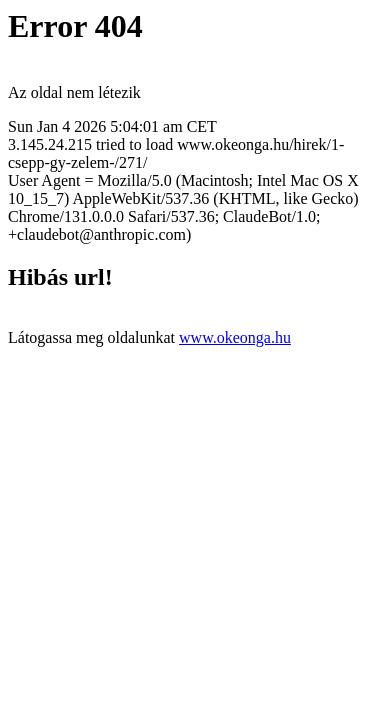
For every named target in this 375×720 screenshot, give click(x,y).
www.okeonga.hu (235, 337)
